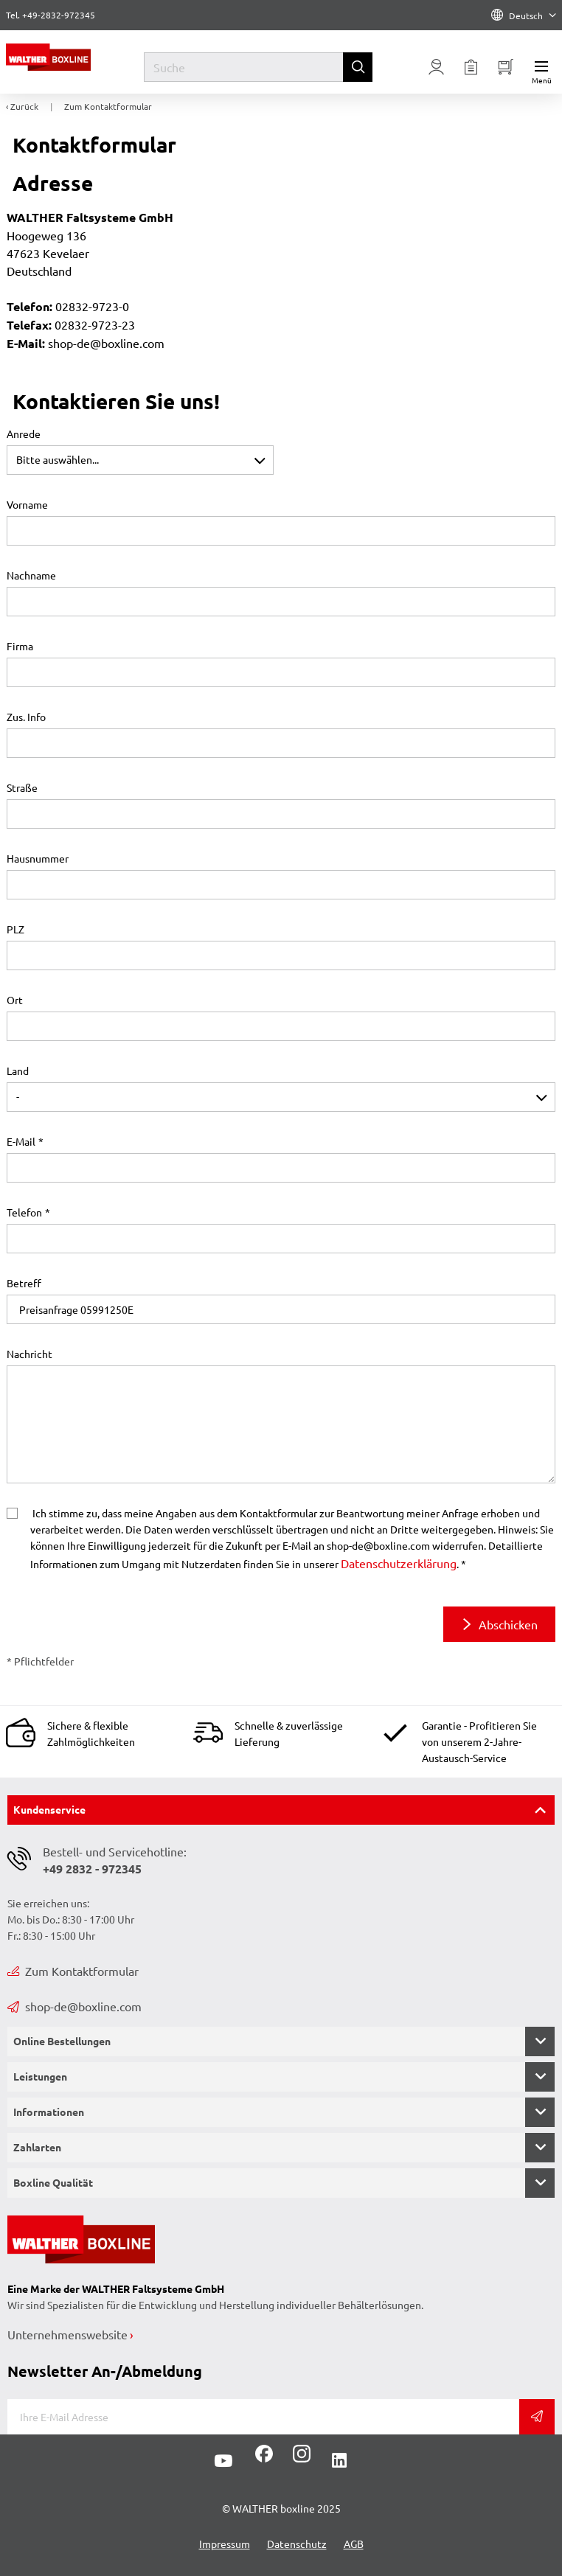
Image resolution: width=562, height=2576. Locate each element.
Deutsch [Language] (523, 15)
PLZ (15, 929)
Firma (20, 645)
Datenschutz (297, 2543)
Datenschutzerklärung (399, 1563)
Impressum (224, 2543)
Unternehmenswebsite (67, 2334)
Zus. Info (26, 716)
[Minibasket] (506, 67)
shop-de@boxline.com (74, 2006)
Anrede (24, 433)
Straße (22, 787)
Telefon (24, 1212)
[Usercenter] (436, 67)
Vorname (27, 504)
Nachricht (29, 1353)
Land (18, 1070)
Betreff (24, 1282)
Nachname (31, 575)
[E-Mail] (263, 2416)
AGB (354, 2543)
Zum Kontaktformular (73, 1970)
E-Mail (21, 1141)
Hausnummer (38, 858)
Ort (15, 999)
